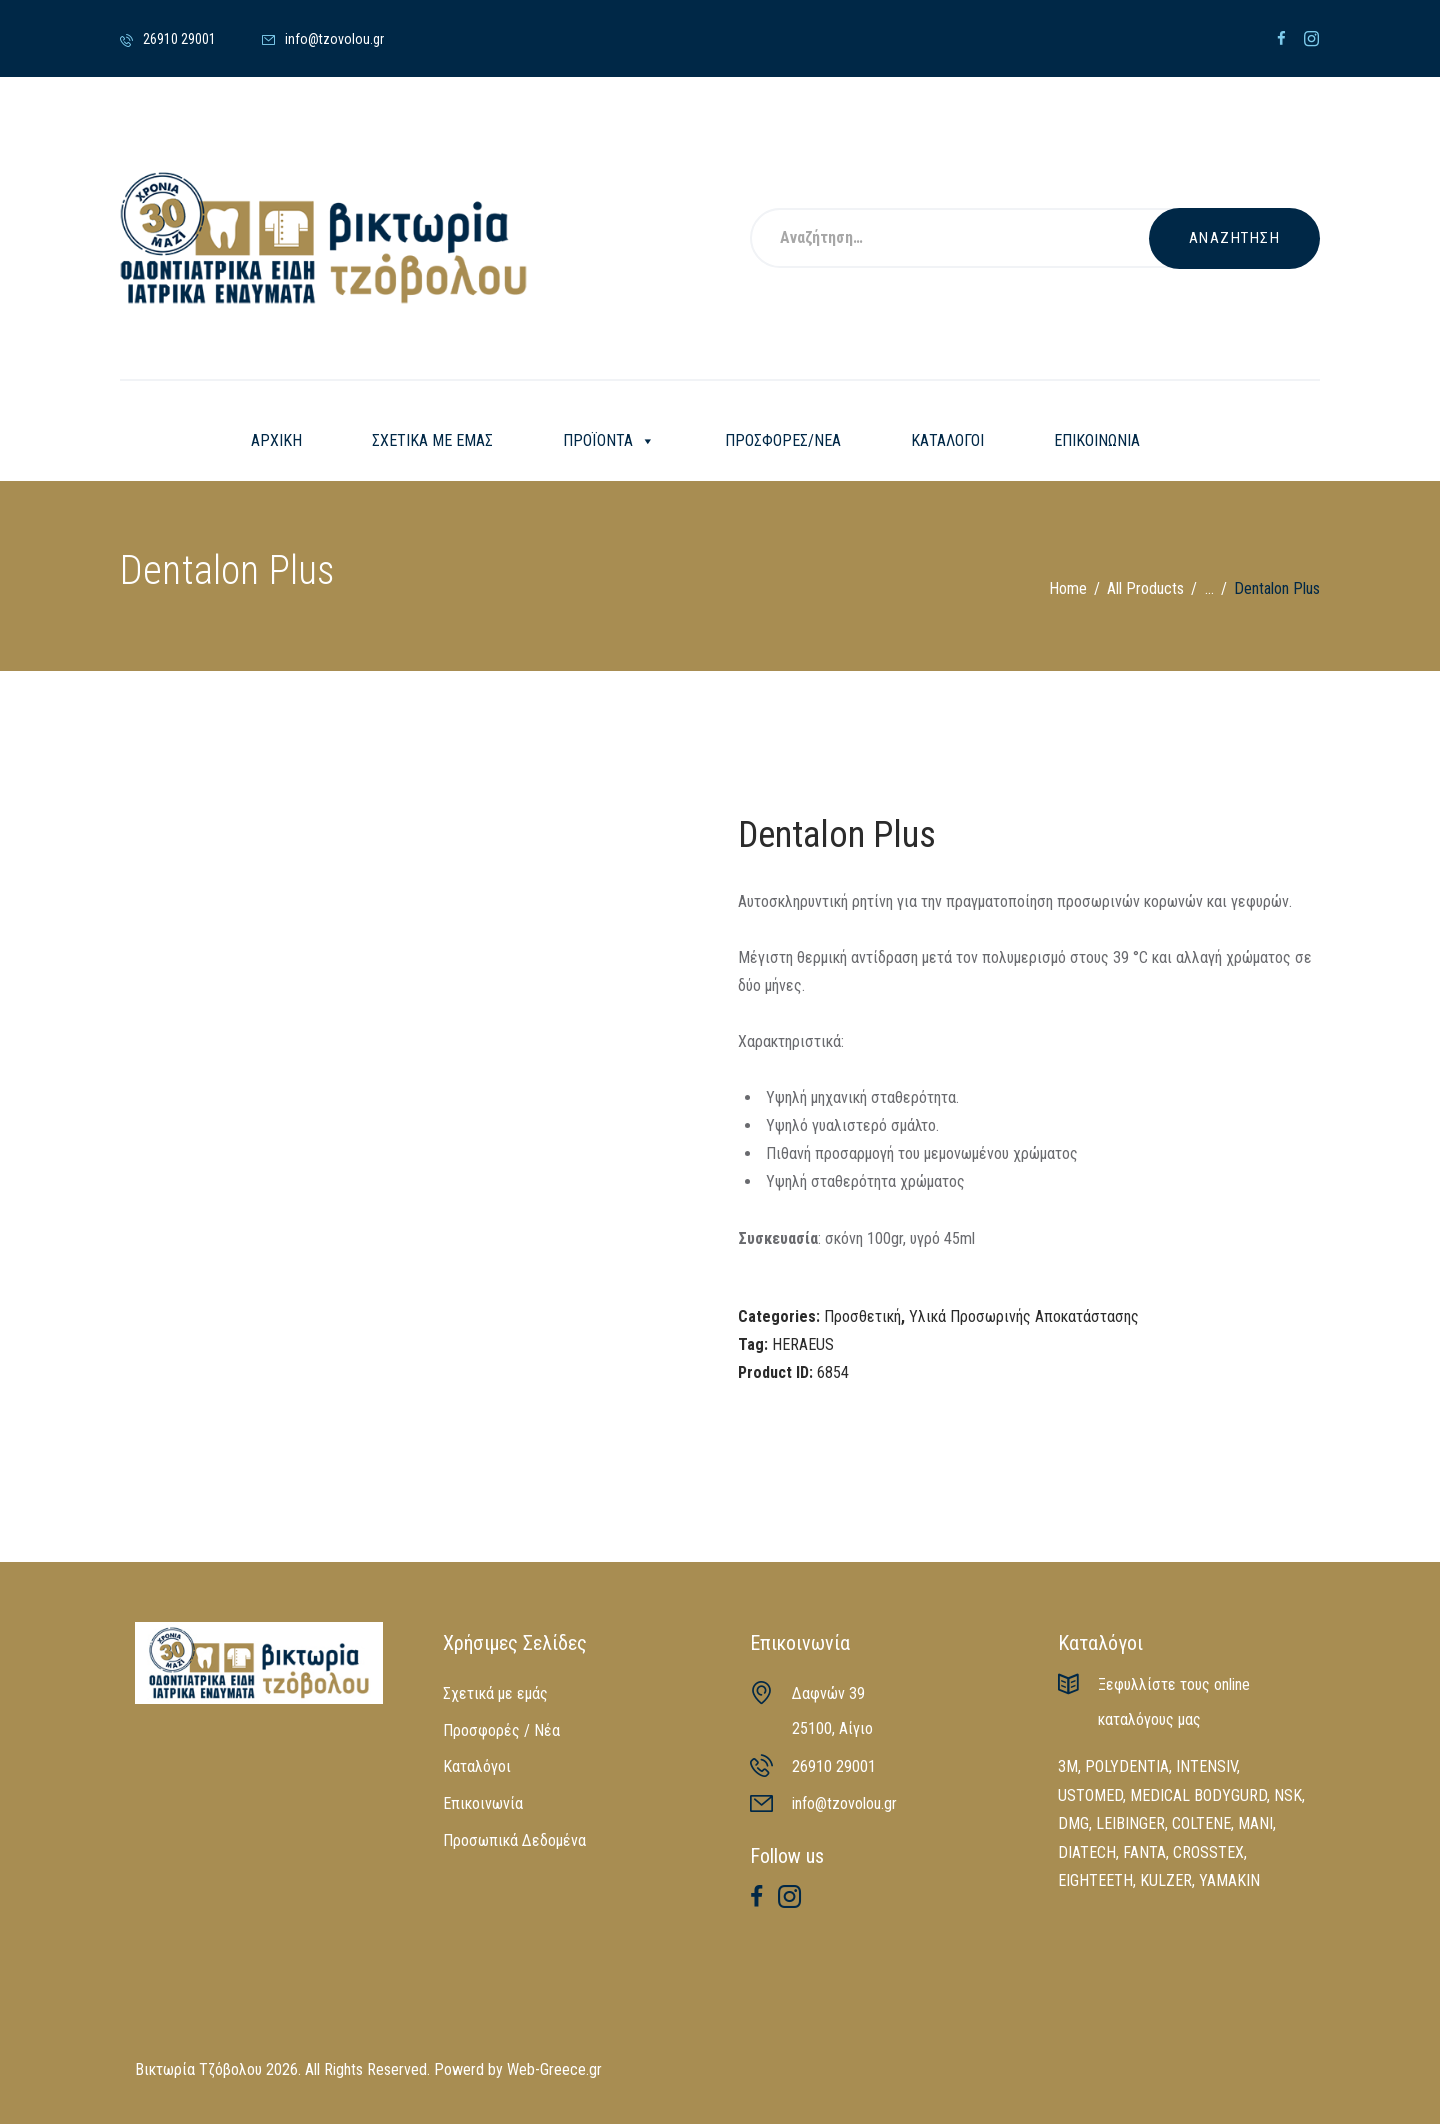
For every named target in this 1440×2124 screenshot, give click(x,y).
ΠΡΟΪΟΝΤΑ (609, 441)
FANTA (1144, 1852)
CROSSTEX (1208, 1852)
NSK (1288, 1795)
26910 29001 (834, 1766)
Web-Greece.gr (554, 2069)
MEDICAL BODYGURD (1198, 1795)
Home (1068, 588)
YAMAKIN (1229, 1880)
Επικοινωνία (483, 1803)
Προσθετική (862, 1316)
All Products (1145, 588)
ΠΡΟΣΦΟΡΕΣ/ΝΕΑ (783, 440)
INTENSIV (1206, 1766)
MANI (1255, 1823)
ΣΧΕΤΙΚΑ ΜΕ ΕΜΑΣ (432, 440)
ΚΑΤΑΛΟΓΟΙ (947, 440)
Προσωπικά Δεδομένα (514, 1840)
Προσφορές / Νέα (501, 1730)
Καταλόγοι (477, 1766)
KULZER (1166, 1880)
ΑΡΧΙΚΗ (276, 440)
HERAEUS (803, 1344)
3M (1068, 1766)
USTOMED (1090, 1795)
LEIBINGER (1130, 1823)
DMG (1073, 1823)
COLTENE (1201, 1823)
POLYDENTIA (1127, 1766)
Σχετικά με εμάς (495, 1693)
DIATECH (1087, 1852)
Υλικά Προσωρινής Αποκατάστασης (1024, 1316)
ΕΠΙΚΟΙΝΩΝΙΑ (1097, 440)
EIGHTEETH (1095, 1880)
